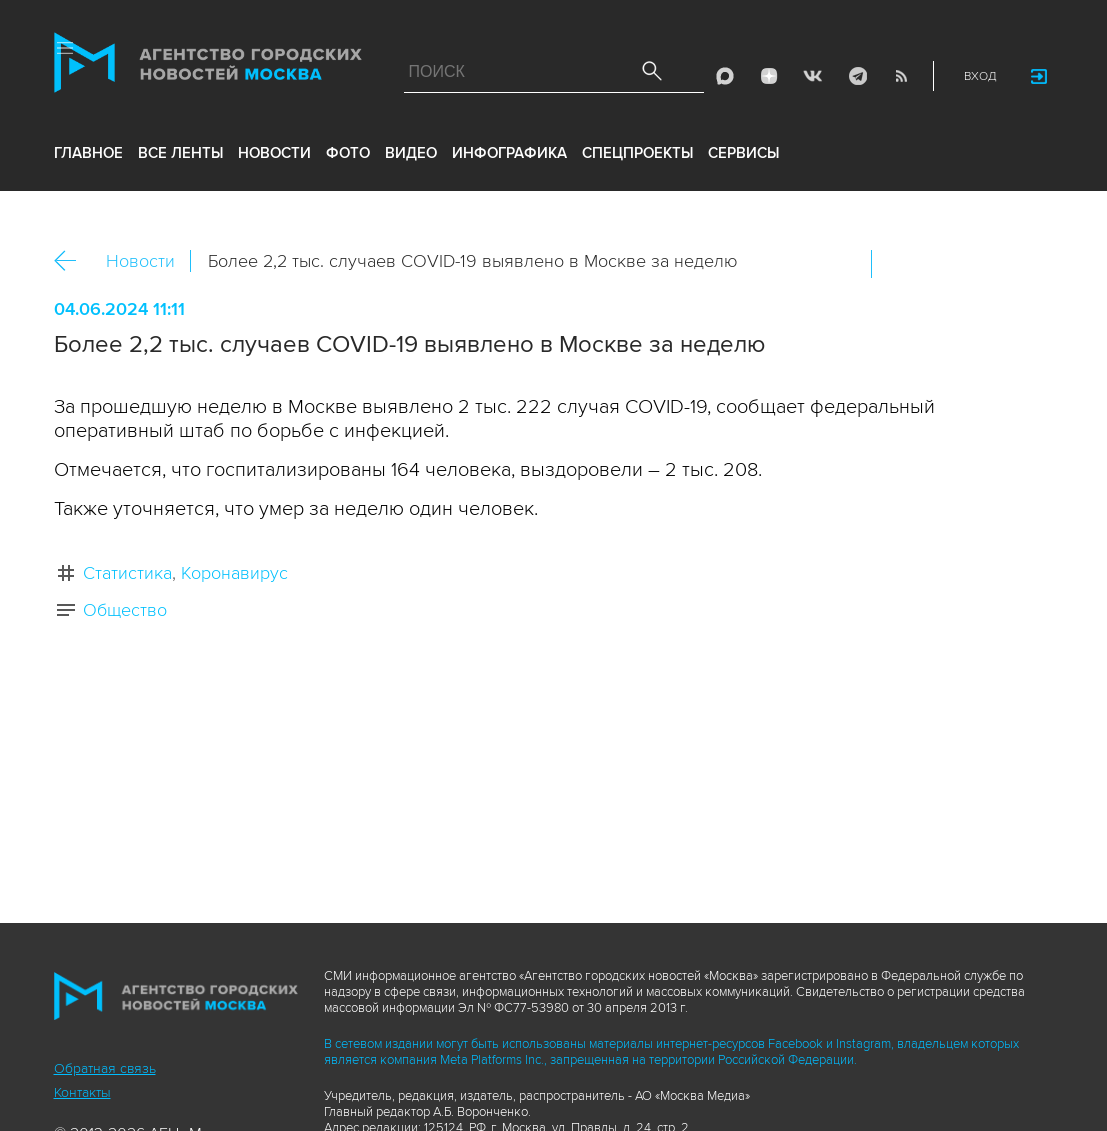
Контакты (82, 1092)
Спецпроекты (637, 153)
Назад (72, 261)
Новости (140, 261)
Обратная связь (105, 1068)
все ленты (180, 153)
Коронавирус (234, 573)
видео (411, 153)
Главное (88, 153)
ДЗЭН (769, 76)
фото (348, 153)
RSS (901, 76)
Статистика (127, 573)
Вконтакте (900, 264)
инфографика (509, 153)
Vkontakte (813, 76)
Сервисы (743, 153)
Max (725, 76)
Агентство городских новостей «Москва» (208, 67)
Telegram (857, 76)
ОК (943, 264)
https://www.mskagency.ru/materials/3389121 (1029, 264)
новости (274, 153)
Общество (125, 610)
